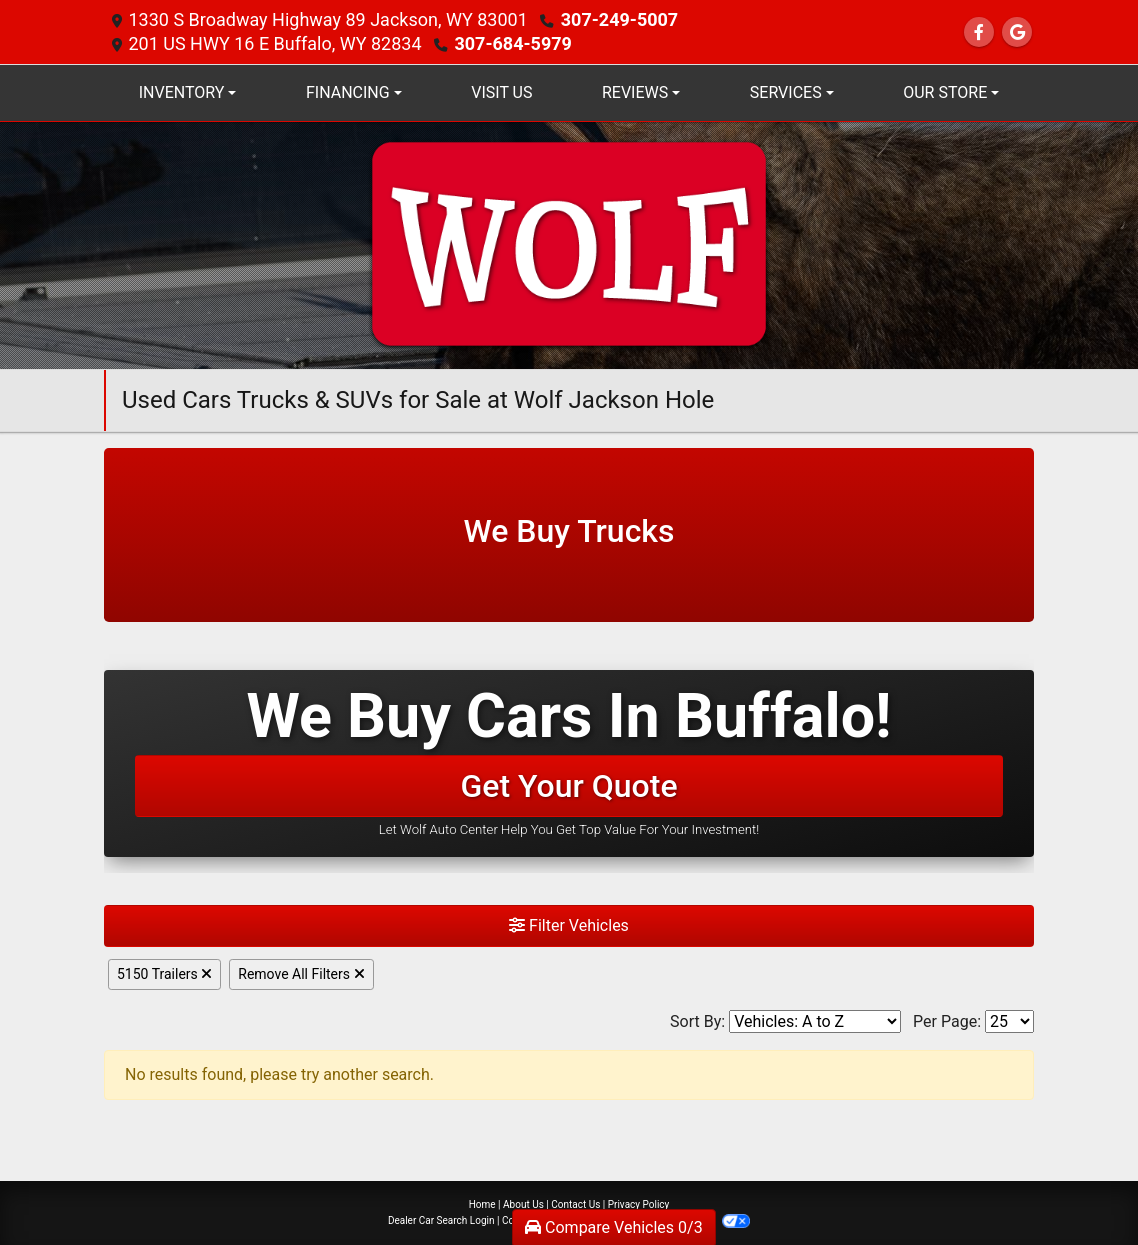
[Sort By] (815, 1021)
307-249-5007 (619, 19)
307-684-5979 (512, 43)
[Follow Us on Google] (1017, 32)
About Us (523, 1204)
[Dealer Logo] (569, 244)
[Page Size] (1009, 1021)
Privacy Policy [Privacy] (639, 1204)
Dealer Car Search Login (441, 1220)
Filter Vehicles (569, 925)
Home (482, 1204)
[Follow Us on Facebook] (979, 32)
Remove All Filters (301, 974)
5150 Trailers (164, 974)
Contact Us (575, 1204)
